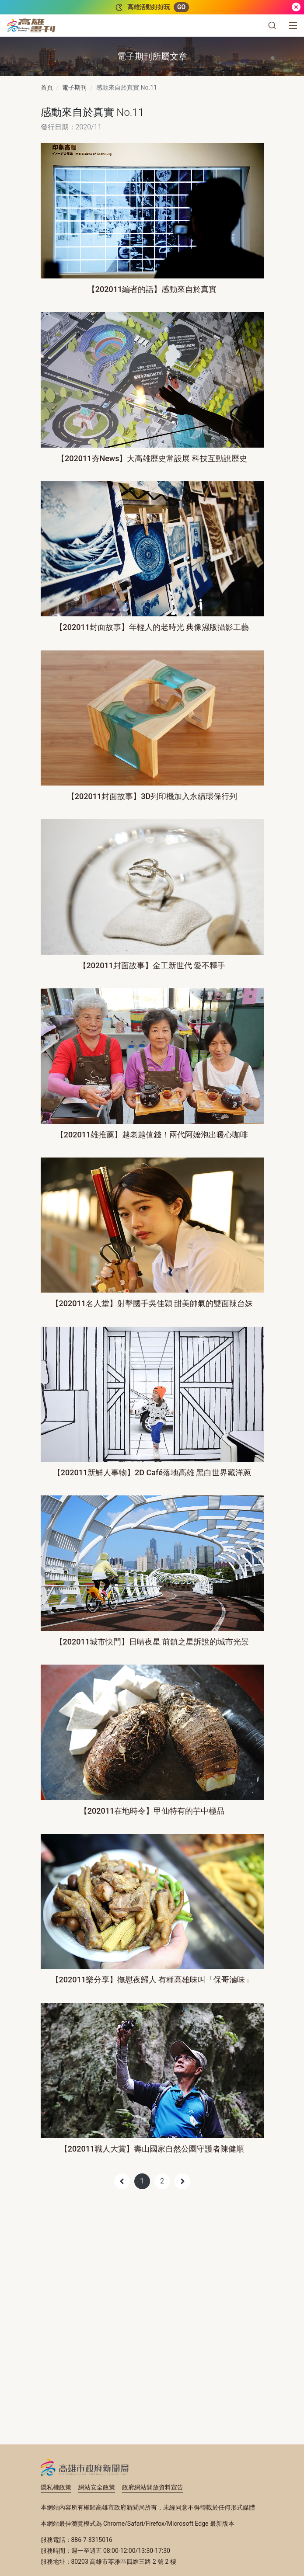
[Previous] (122, 2181)
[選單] (293, 25)
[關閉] (296, 7)
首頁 (47, 87)
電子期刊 (74, 87)
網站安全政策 (96, 2487)
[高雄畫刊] (31, 25)
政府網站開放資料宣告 (152, 2487)
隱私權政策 (56, 2487)
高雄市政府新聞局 (85, 2467)
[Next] (182, 2181)
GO (181, 6)
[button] (272, 25)
